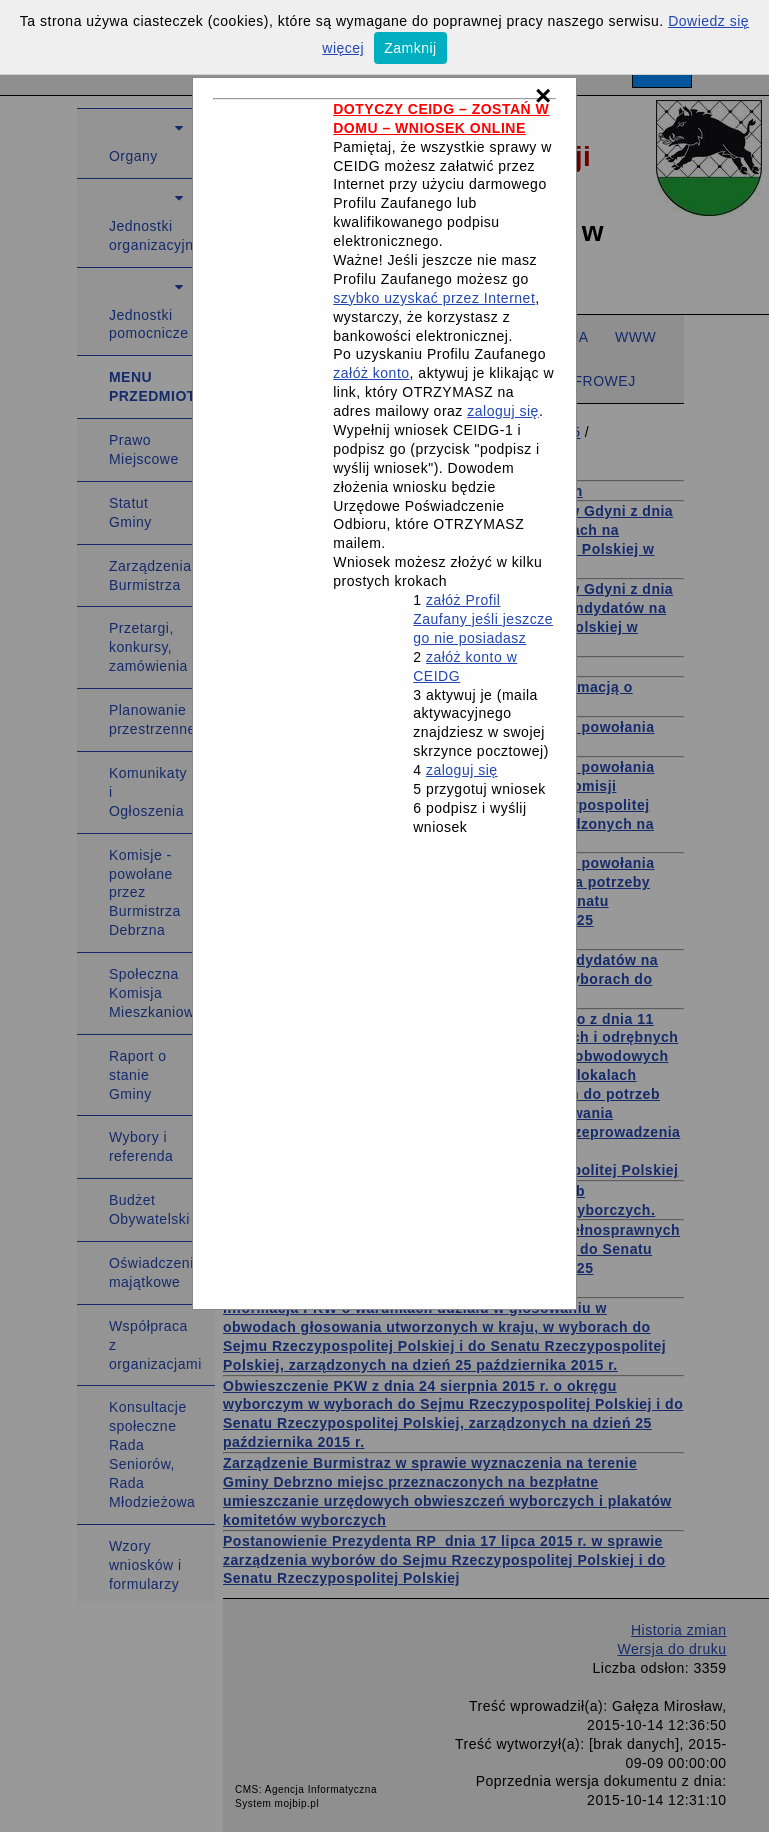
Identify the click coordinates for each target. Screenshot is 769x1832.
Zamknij (410, 48)
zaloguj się (503, 411)
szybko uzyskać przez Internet (434, 298)
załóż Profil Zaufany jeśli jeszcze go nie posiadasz (483, 619)
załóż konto (371, 373)
